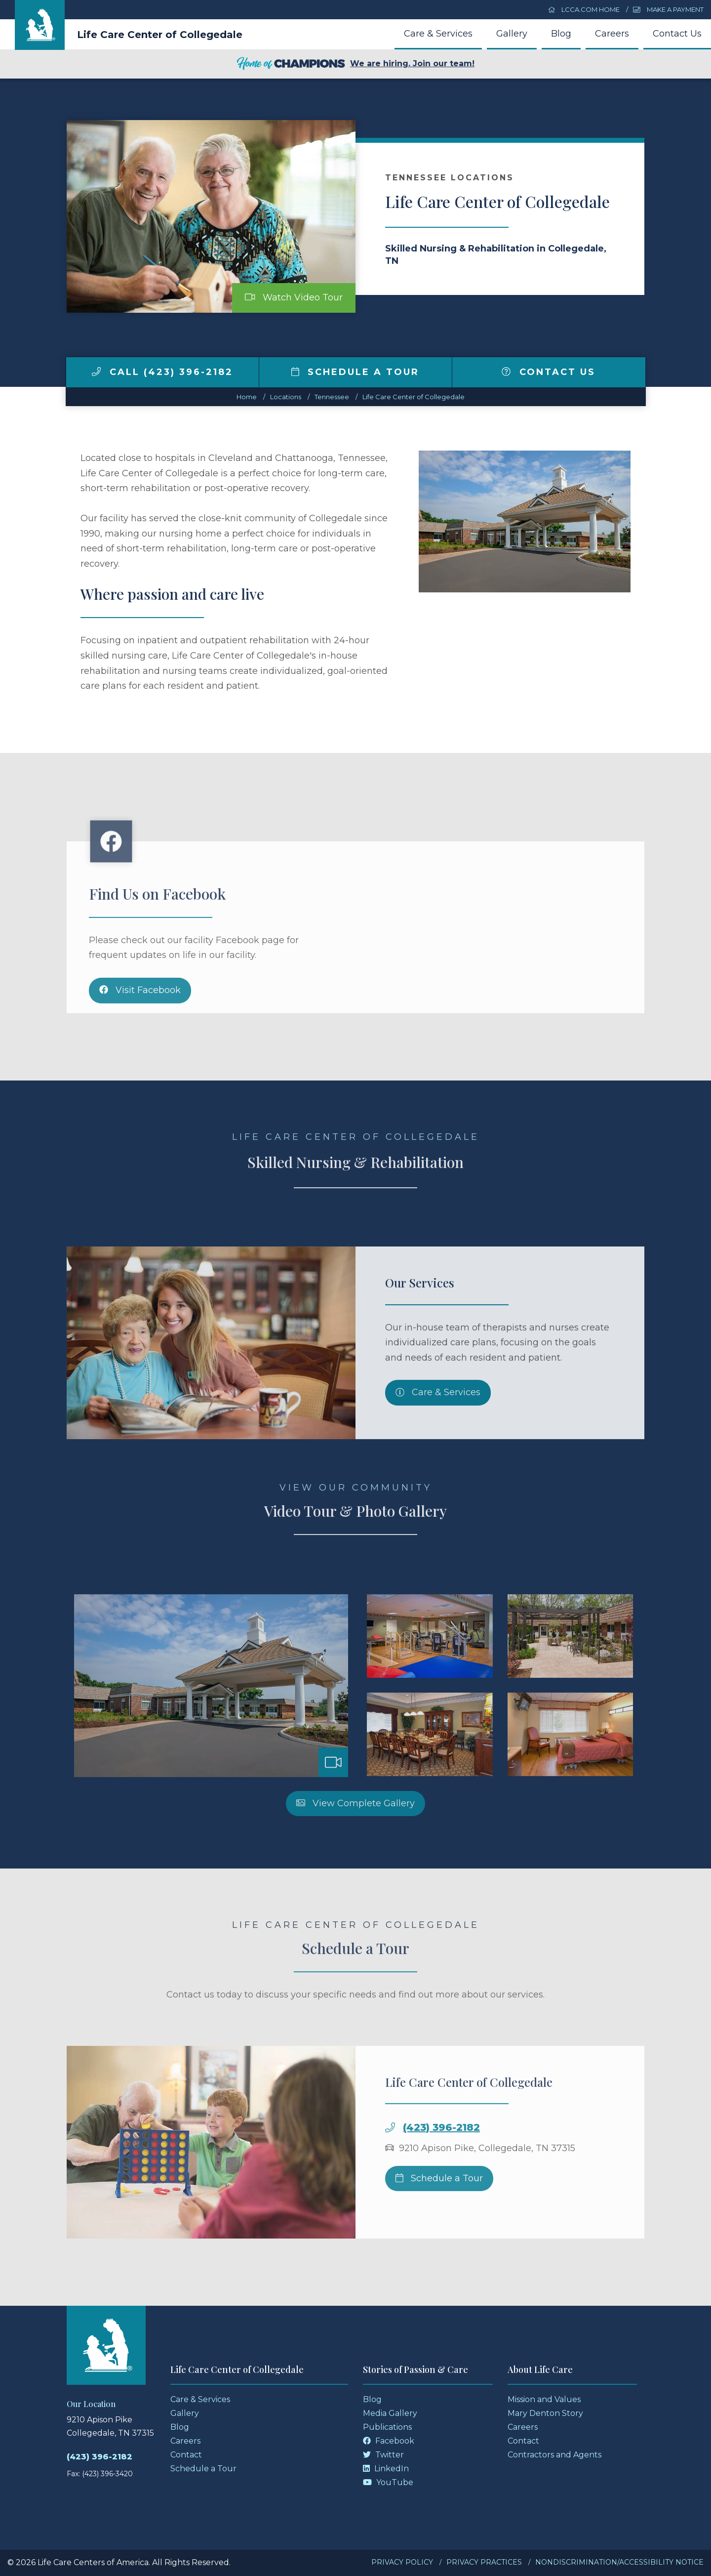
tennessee (332, 397)
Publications (387, 2427)
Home (247, 397)
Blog (561, 33)
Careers (612, 33)
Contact (186, 2454)
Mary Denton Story (545, 2413)
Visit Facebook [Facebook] (140, 1030)
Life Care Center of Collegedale (159, 35)
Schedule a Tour (355, 372)
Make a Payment (668, 9)
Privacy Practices (484, 2562)
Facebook (388, 2441)
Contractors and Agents (554, 2454)
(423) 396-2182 (441, 2167)
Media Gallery (390, 2413)
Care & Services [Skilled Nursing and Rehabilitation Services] (437, 1432)
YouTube (388, 2482)
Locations (285, 397)
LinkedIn (386, 2468)
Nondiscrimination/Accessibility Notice (619, 2562)
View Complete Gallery (355, 1843)
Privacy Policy (402, 2562)
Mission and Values (544, 2399)
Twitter (383, 2454)
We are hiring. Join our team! (355, 64)
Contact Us (677, 33)
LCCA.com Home (584, 9)
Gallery (511, 33)
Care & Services (438, 33)
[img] (96, 371)
